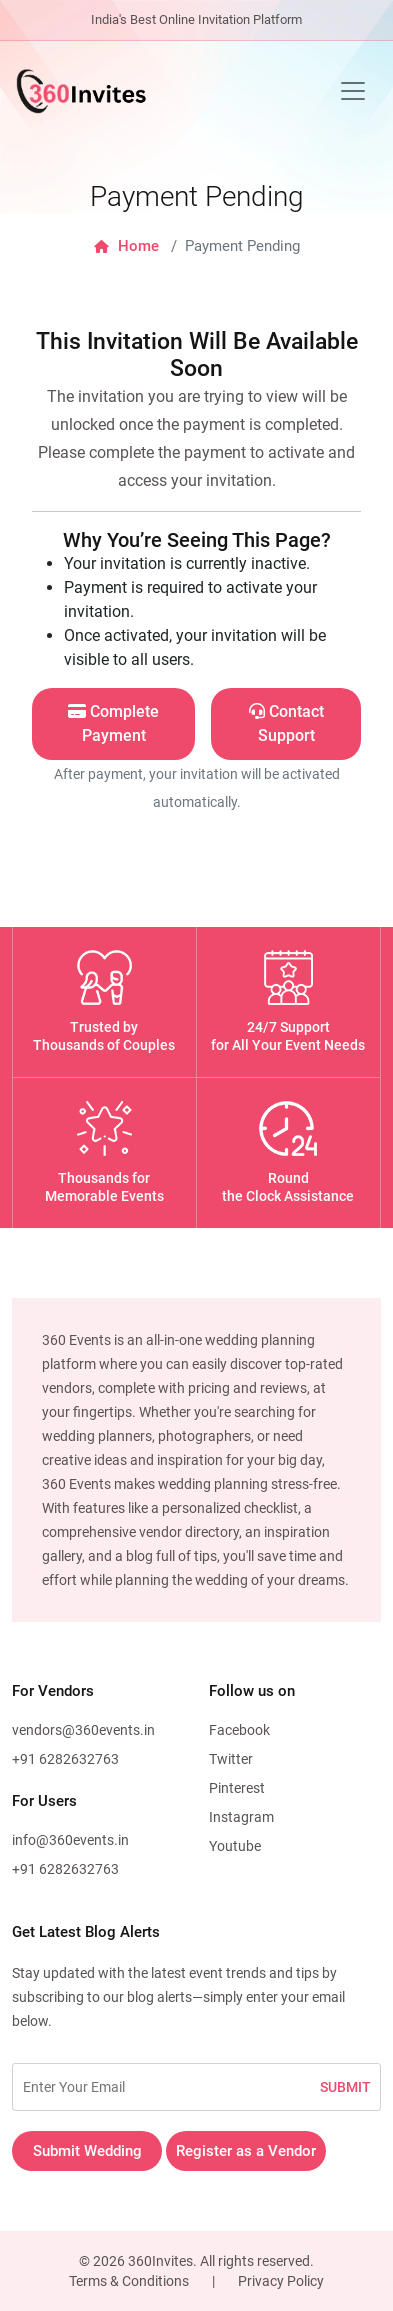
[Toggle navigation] (353, 91)
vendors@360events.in (83, 1730)
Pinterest (237, 1788)
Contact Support (286, 723)
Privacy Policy (281, 2281)
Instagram (241, 1817)
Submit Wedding (87, 2151)
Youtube (235, 1846)
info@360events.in (70, 1840)
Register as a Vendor (246, 2151)
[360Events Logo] (80, 91)
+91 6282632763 (65, 1759)
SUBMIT (345, 2087)
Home (126, 246)
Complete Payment (113, 723)
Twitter (231, 1759)
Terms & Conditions (129, 2281)
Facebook (239, 1730)
